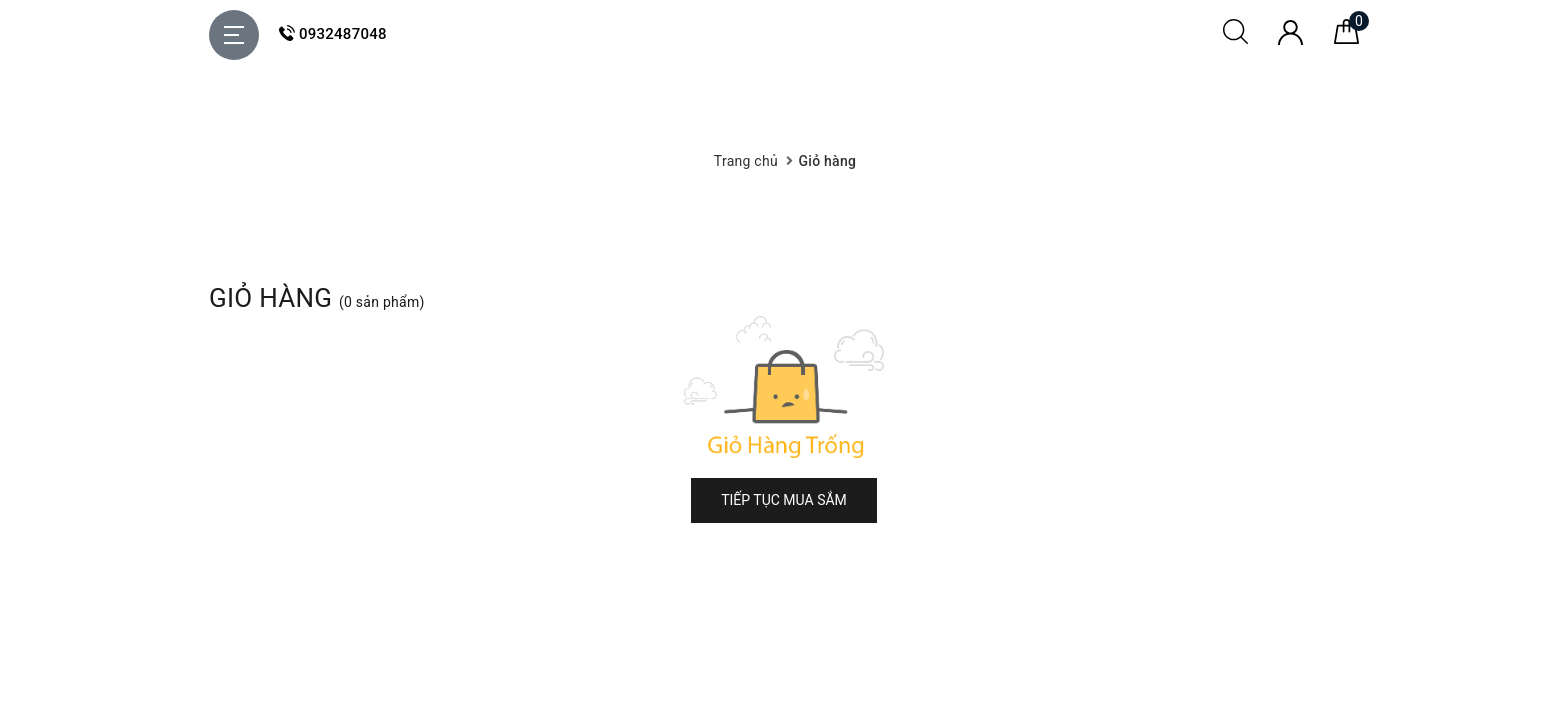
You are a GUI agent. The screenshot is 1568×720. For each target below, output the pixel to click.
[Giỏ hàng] (1346, 39)
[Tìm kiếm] (1235, 39)
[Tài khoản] (1290, 40)
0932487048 (333, 34)
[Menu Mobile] (234, 35)
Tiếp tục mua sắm (784, 500)
